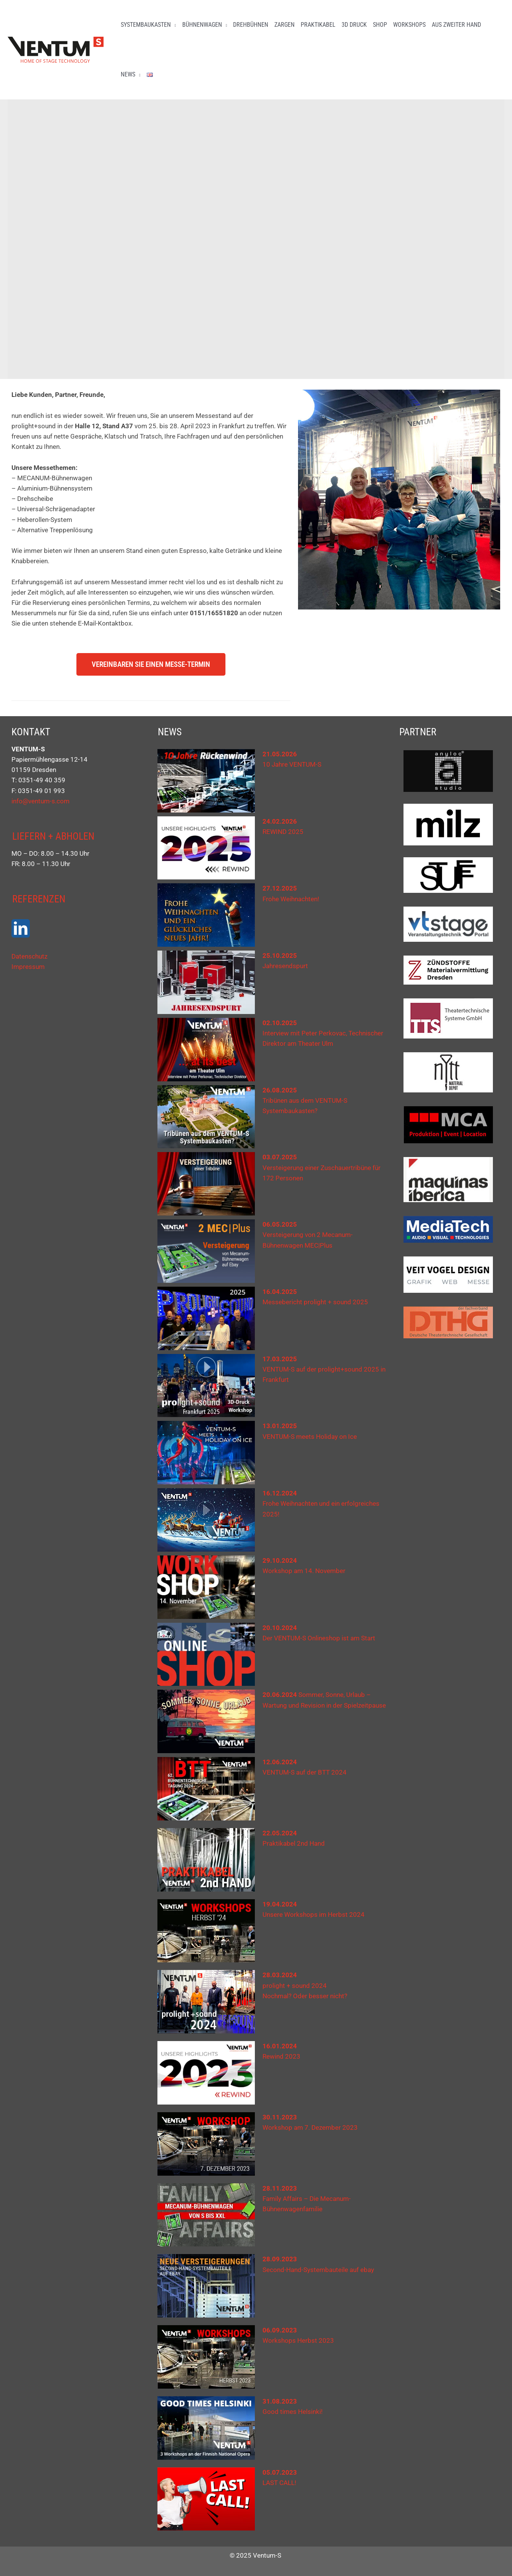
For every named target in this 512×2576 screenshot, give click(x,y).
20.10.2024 (279, 1628)
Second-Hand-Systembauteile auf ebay (318, 2270)
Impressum (28, 966)
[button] (173, 24)
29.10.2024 (279, 1560)
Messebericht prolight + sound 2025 (315, 1302)
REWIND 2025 (282, 831)
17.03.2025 (279, 1359)
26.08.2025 (279, 1090)
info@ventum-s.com (40, 801)
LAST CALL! (279, 2483)
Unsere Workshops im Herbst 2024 (313, 1914)
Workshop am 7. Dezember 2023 (310, 2127)
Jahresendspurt (285, 966)
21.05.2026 (279, 754)
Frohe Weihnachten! (290, 899)
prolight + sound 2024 (294, 1985)
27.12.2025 (279, 888)
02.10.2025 (279, 1023)
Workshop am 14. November (303, 1571)
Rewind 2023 (281, 2056)
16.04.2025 (279, 1291)
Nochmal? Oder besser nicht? (304, 1996)
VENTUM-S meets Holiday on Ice (309, 1436)
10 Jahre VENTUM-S (291, 764)
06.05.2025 (279, 1224)
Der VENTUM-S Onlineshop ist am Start (318, 1638)
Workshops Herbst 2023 (298, 2340)
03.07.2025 (279, 1157)
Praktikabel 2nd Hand (293, 1843)
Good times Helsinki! (292, 2411)
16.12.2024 (279, 1493)
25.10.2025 (279, 955)
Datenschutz (29, 956)
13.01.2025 (279, 1426)
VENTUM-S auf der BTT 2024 (304, 1772)
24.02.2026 (279, 821)
